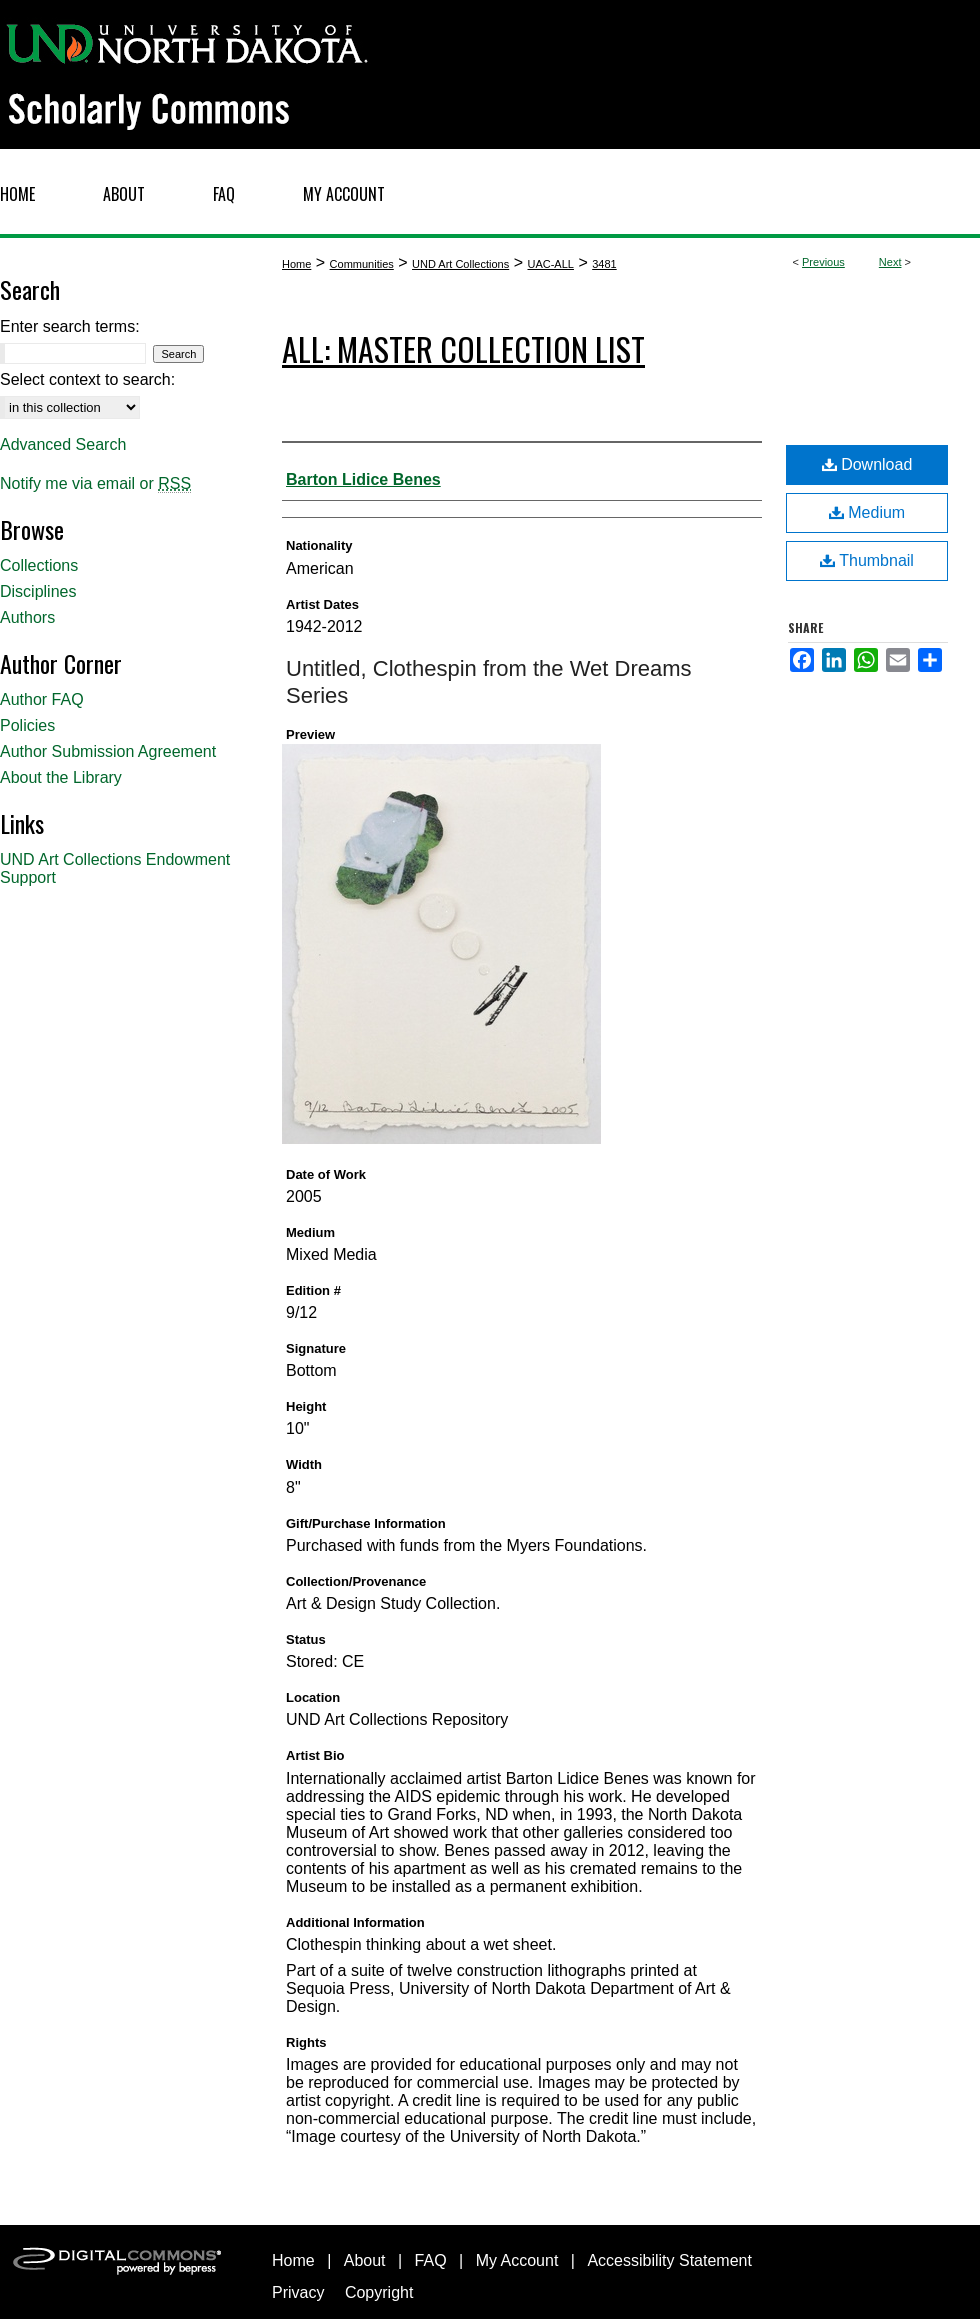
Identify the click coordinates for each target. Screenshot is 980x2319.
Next (890, 262)
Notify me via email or (95, 484)
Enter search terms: (70, 326)
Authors (27, 617)
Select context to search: (87, 379)
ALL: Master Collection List (463, 348)
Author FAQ (42, 699)
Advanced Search (63, 444)
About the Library (61, 777)
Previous (823, 262)
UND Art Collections (460, 264)
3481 (604, 264)
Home (296, 264)
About (365, 2260)
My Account (517, 2260)
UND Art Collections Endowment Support (115, 868)
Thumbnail (867, 560)
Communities (362, 264)
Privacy (298, 2292)
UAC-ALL (550, 264)
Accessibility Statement (669, 2260)
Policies (27, 725)
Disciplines (38, 591)
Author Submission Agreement (108, 751)
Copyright (379, 2292)
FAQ (431, 2260)
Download (867, 464)
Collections (39, 565)
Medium (867, 512)
